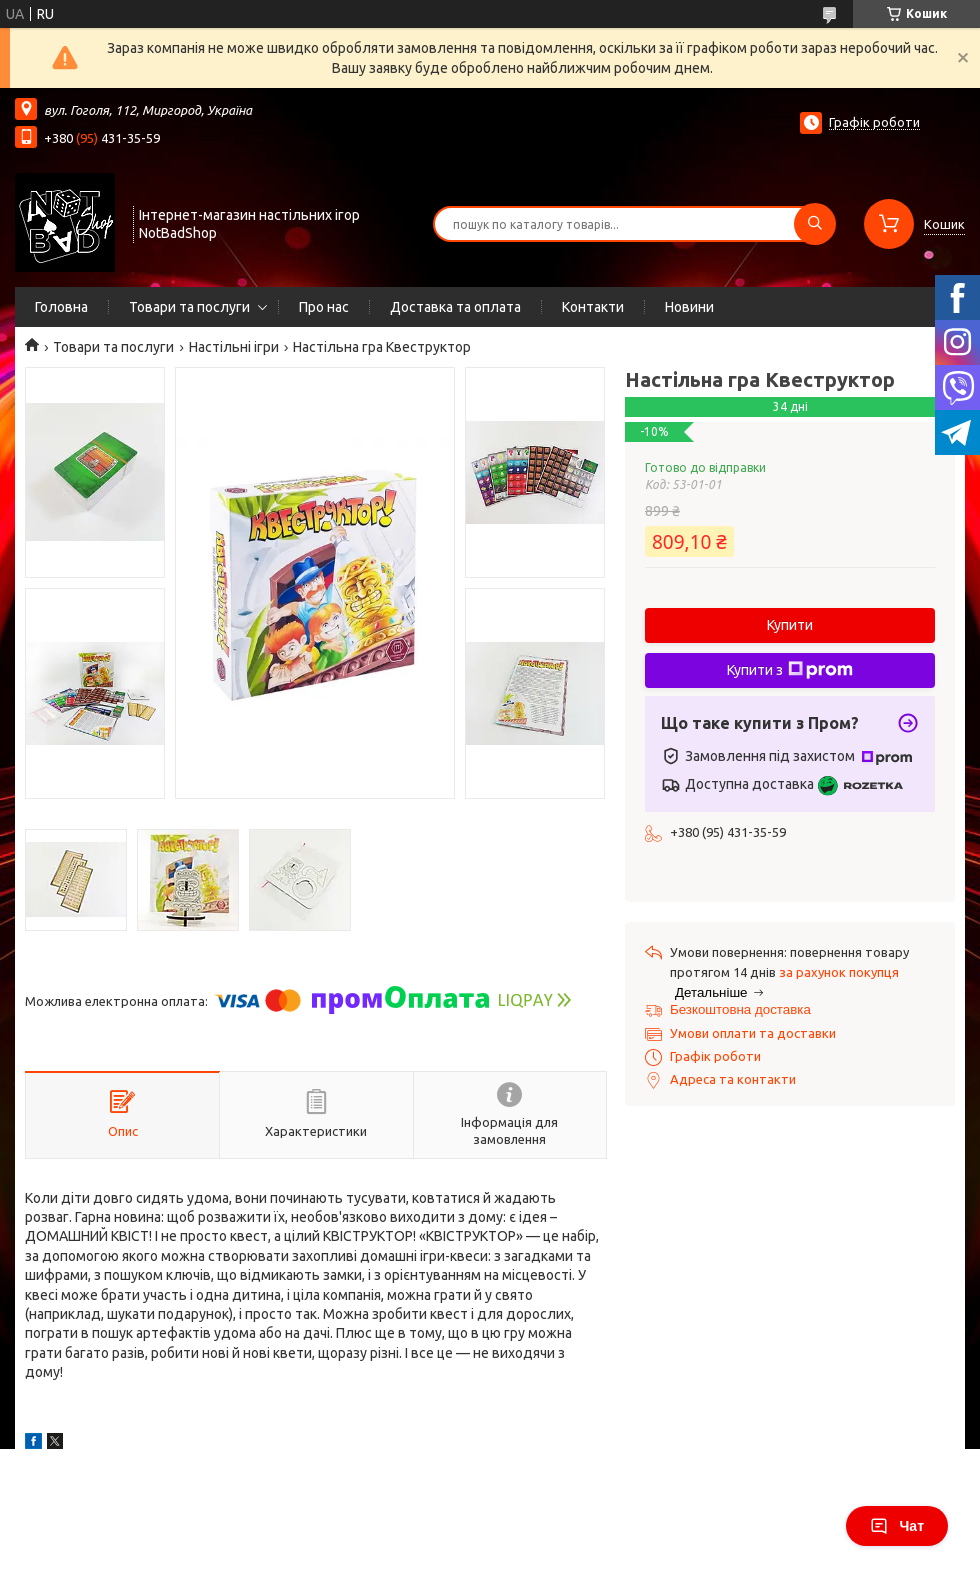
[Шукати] (815, 224)
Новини (689, 307)
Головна (61, 307)
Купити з (790, 670)
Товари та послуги (189, 307)
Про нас (324, 307)
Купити (790, 625)
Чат (897, 1526)
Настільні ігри (234, 347)
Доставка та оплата (455, 307)
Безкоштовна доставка (740, 1009)
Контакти (593, 307)
